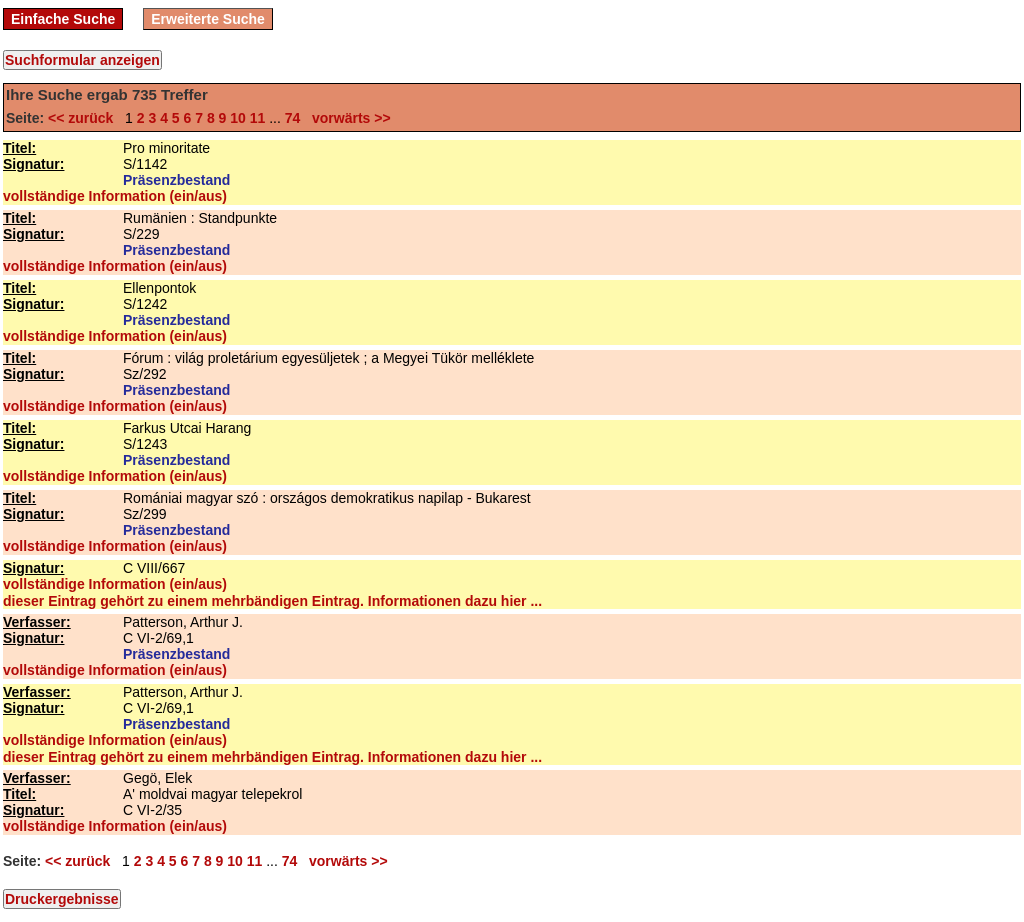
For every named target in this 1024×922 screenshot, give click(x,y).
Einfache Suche (63, 19)
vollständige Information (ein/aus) (115, 196)
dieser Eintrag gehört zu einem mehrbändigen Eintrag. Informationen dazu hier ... (272, 601)
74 (293, 118)
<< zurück (84, 118)
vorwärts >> (347, 118)
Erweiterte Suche (208, 19)
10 (238, 118)
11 (258, 118)
